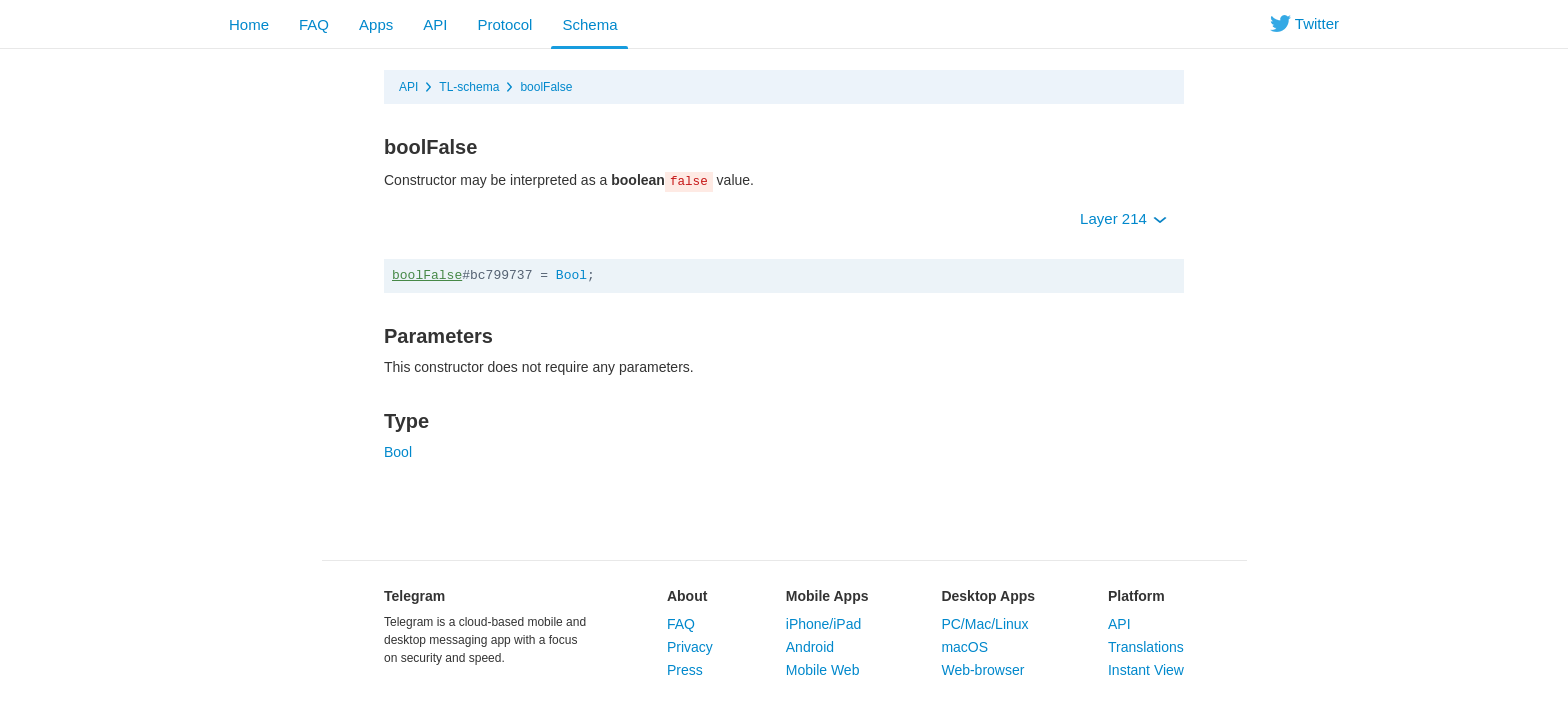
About (687, 596)
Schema (589, 24)
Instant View (1146, 670)
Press (685, 670)
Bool (571, 275)
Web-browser (982, 670)
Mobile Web (823, 670)
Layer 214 (1123, 218)
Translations (1146, 647)
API (435, 24)
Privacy (690, 647)
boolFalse (546, 87)
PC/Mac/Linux (984, 624)
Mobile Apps (827, 596)
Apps (376, 24)
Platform (1136, 596)
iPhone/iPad (824, 624)
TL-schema (469, 87)
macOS (964, 647)
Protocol (504, 24)
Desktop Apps (988, 596)
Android (810, 647)
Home (249, 24)
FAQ (314, 24)
